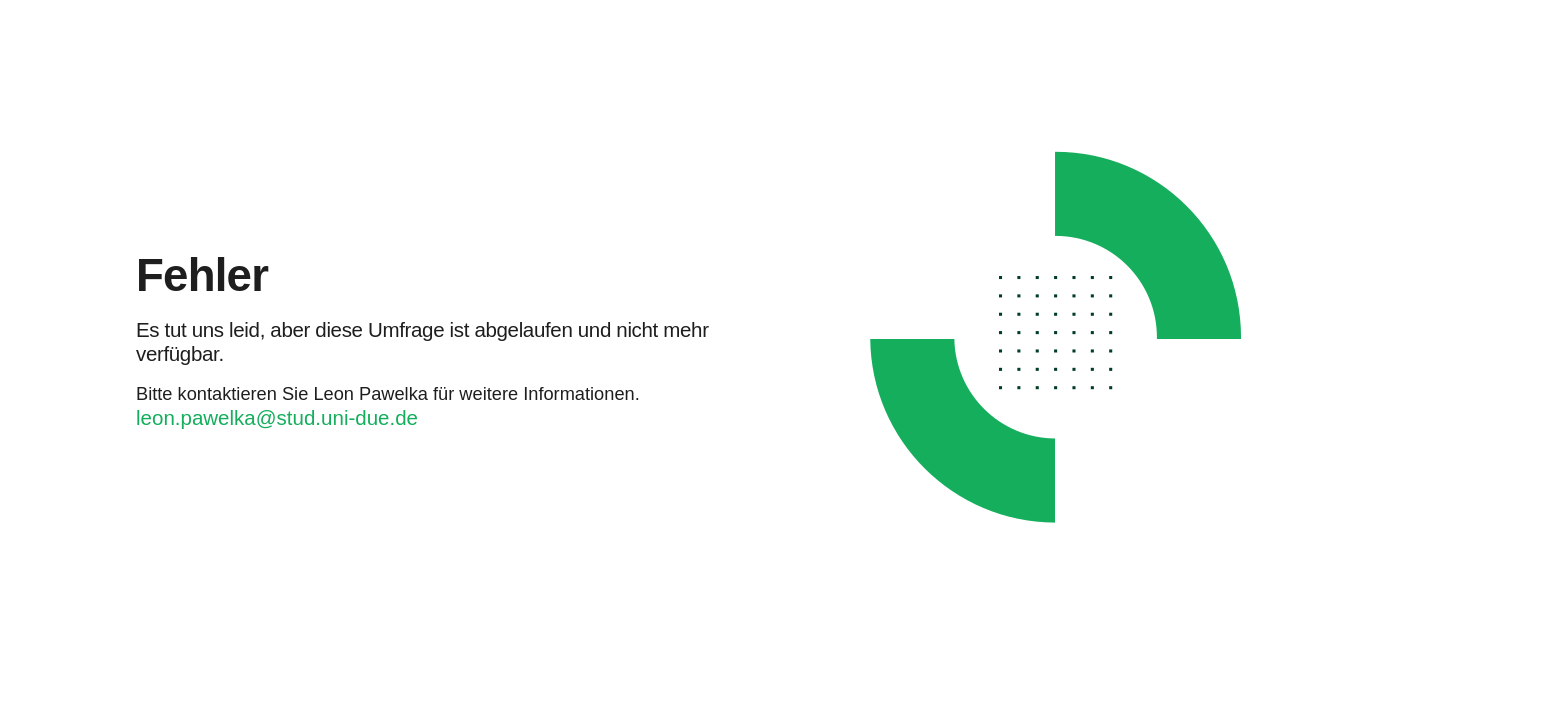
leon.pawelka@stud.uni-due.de (277, 417)
